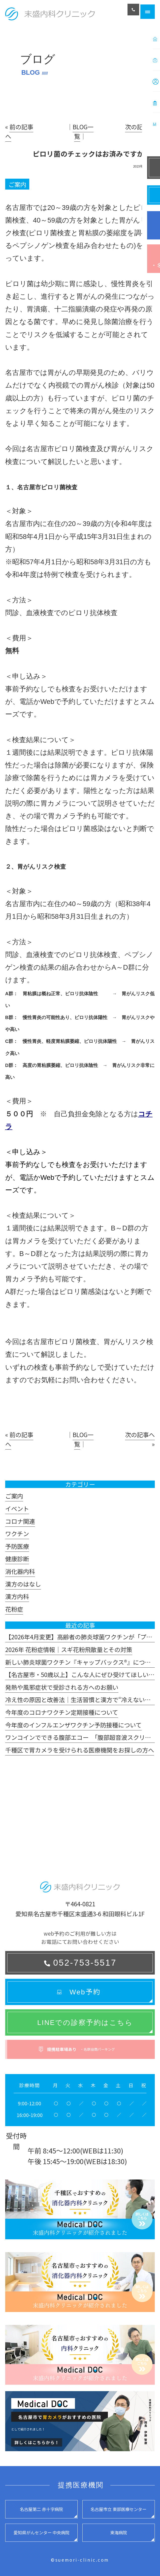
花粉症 (14, 1609)
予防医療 (17, 1546)
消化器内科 (20, 1571)
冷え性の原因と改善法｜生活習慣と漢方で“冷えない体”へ (82, 1699)
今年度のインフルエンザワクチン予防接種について (73, 1724)
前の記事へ (19, 131)
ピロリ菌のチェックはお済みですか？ (92, 154)
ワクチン (17, 1533)
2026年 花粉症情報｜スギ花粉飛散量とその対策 (68, 1649)
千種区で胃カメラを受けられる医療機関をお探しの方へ (79, 1750)
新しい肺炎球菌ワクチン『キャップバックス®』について (81, 1662)
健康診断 (17, 1558)
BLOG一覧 (83, 131)
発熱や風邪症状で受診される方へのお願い (61, 1687)
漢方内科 (17, 1596)
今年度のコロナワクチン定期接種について (61, 1712)
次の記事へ (140, 126)
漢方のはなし (23, 1584)
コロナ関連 (20, 1521)
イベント (17, 1508)
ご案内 (17, 184)
